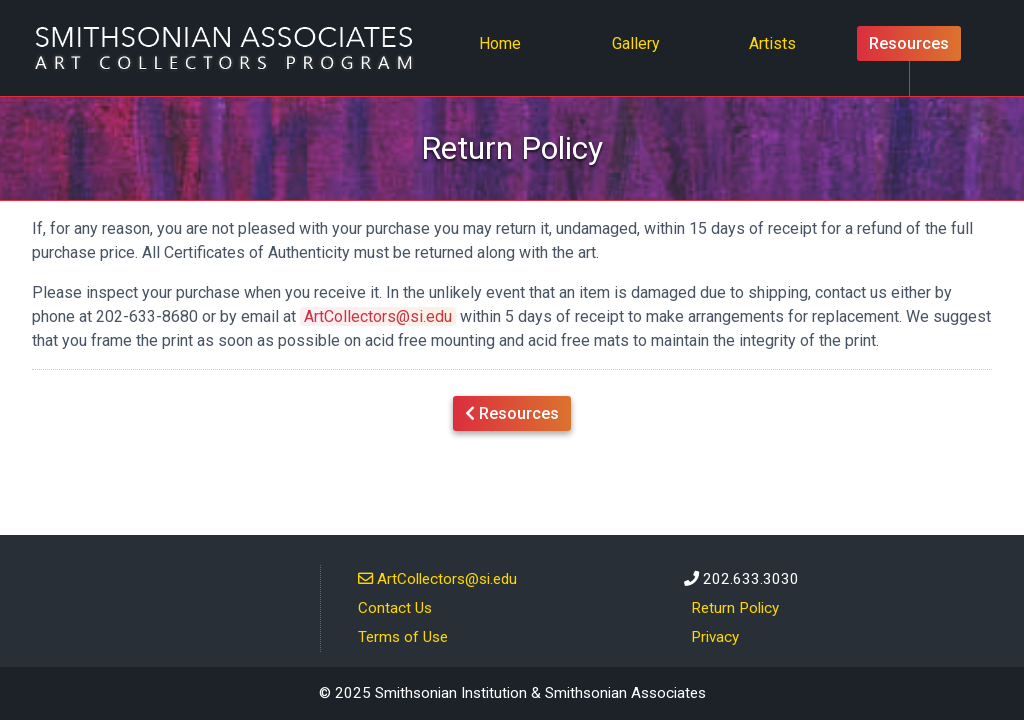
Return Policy (735, 608)
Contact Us (395, 608)
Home (506, 42)
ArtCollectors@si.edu (378, 316)
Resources (909, 43)
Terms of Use (403, 637)
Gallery (636, 43)
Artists (772, 43)
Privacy (715, 637)
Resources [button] (512, 412)
